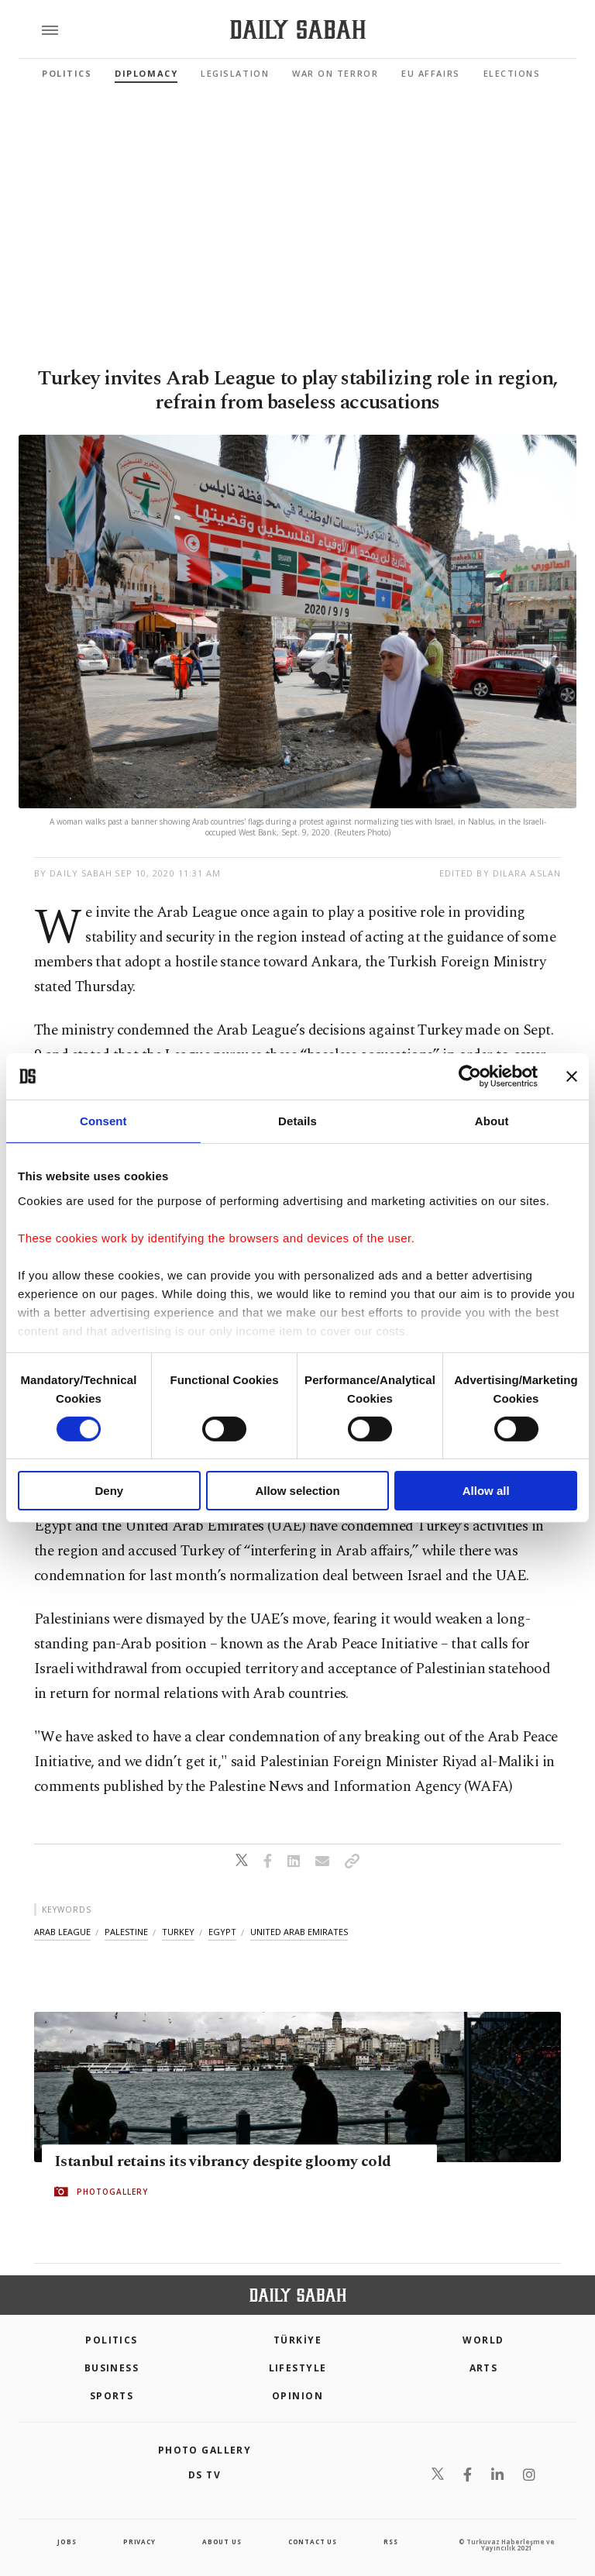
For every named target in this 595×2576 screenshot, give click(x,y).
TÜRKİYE (297, 2340)
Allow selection (297, 1490)
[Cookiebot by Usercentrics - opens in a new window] (470, 1076)
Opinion (297, 2395)
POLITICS (111, 2340)
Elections (512, 73)
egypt (222, 1931)
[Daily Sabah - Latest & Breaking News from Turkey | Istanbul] (298, 30)
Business (111, 2368)
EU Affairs (430, 73)
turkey (178, 1931)
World (483, 2340)
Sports (112, 2395)
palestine (126, 1931)
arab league (62, 1931)
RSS (390, 2541)
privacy (139, 2541)
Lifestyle (298, 2368)
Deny (109, 1490)
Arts (483, 2368)
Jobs (66, 2541)
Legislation (235, 73)
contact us (312, 2541)
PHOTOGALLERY (112, 2192)
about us (221, 2541)
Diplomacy (146, 73)
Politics (66, 73)
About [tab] (492, 1121)
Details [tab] (297, 1121)
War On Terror (335, 73)
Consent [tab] (103, 1121)
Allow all (486, 1490)
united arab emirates (299, 1931)
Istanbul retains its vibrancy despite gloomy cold (222, 2162)
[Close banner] (571, 1076)
